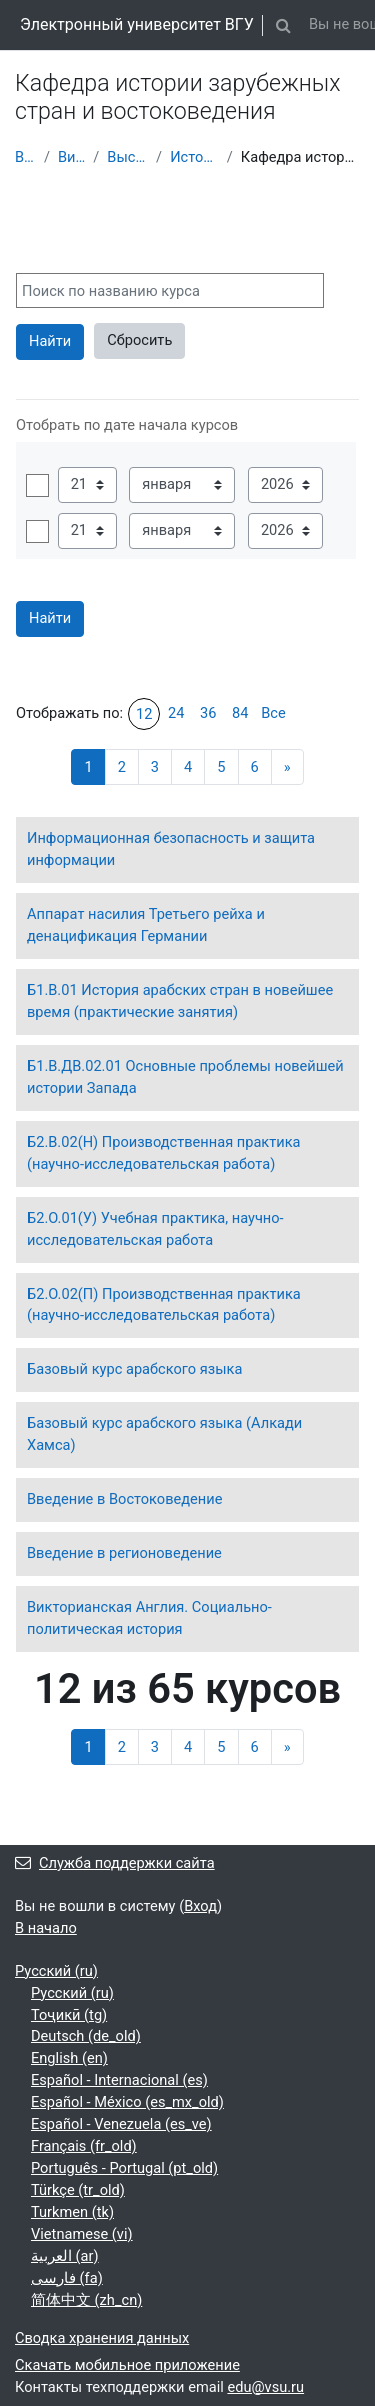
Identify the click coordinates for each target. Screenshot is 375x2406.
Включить (37, 485)
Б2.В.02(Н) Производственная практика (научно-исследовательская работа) (164, 1153)
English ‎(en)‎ (69, 2058)
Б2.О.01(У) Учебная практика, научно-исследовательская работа (155, 1229)
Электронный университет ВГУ (137, 24)
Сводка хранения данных (102, 2338)
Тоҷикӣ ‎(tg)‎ (69, 2015)
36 (208, 713)
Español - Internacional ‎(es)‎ (119, 2080)
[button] (284, 25)
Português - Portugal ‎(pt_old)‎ (124, 2168)
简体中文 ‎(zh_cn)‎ (86, 2300)
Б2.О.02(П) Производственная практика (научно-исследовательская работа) (164, 1305)
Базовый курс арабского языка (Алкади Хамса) (164, 1434)
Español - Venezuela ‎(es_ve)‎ (121, 2124)
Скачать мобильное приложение (127, 2365)
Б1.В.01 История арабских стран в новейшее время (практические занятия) (180, 1001)
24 (176, 713)
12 (144, 714)
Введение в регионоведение (124, 1553)
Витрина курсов (71, 157)
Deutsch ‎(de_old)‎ (86, 2036)
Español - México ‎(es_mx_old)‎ (127, 2102)
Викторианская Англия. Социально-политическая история (149, 1618)
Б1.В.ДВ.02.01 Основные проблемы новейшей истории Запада (185, 1077)
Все (273, 713)
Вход (200, 1906)
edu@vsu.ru (265, 2387)
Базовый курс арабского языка (134, 1369)
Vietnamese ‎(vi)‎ (82, 2234)
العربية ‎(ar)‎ (65, 2256)
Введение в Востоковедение (124, 1499)
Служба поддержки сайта (115, 1863)
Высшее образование (127, 157)
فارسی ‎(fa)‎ (67, 2278)
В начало (25, 157)
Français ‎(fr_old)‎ (84, 2146)
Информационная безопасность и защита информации (171, 849)
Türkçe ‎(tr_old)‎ (78, 2190)
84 (240, 713)
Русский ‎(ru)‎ (56, 1971)
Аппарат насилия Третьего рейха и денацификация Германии (146, 925)
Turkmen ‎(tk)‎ (72, 2212)
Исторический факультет (194, 157)
